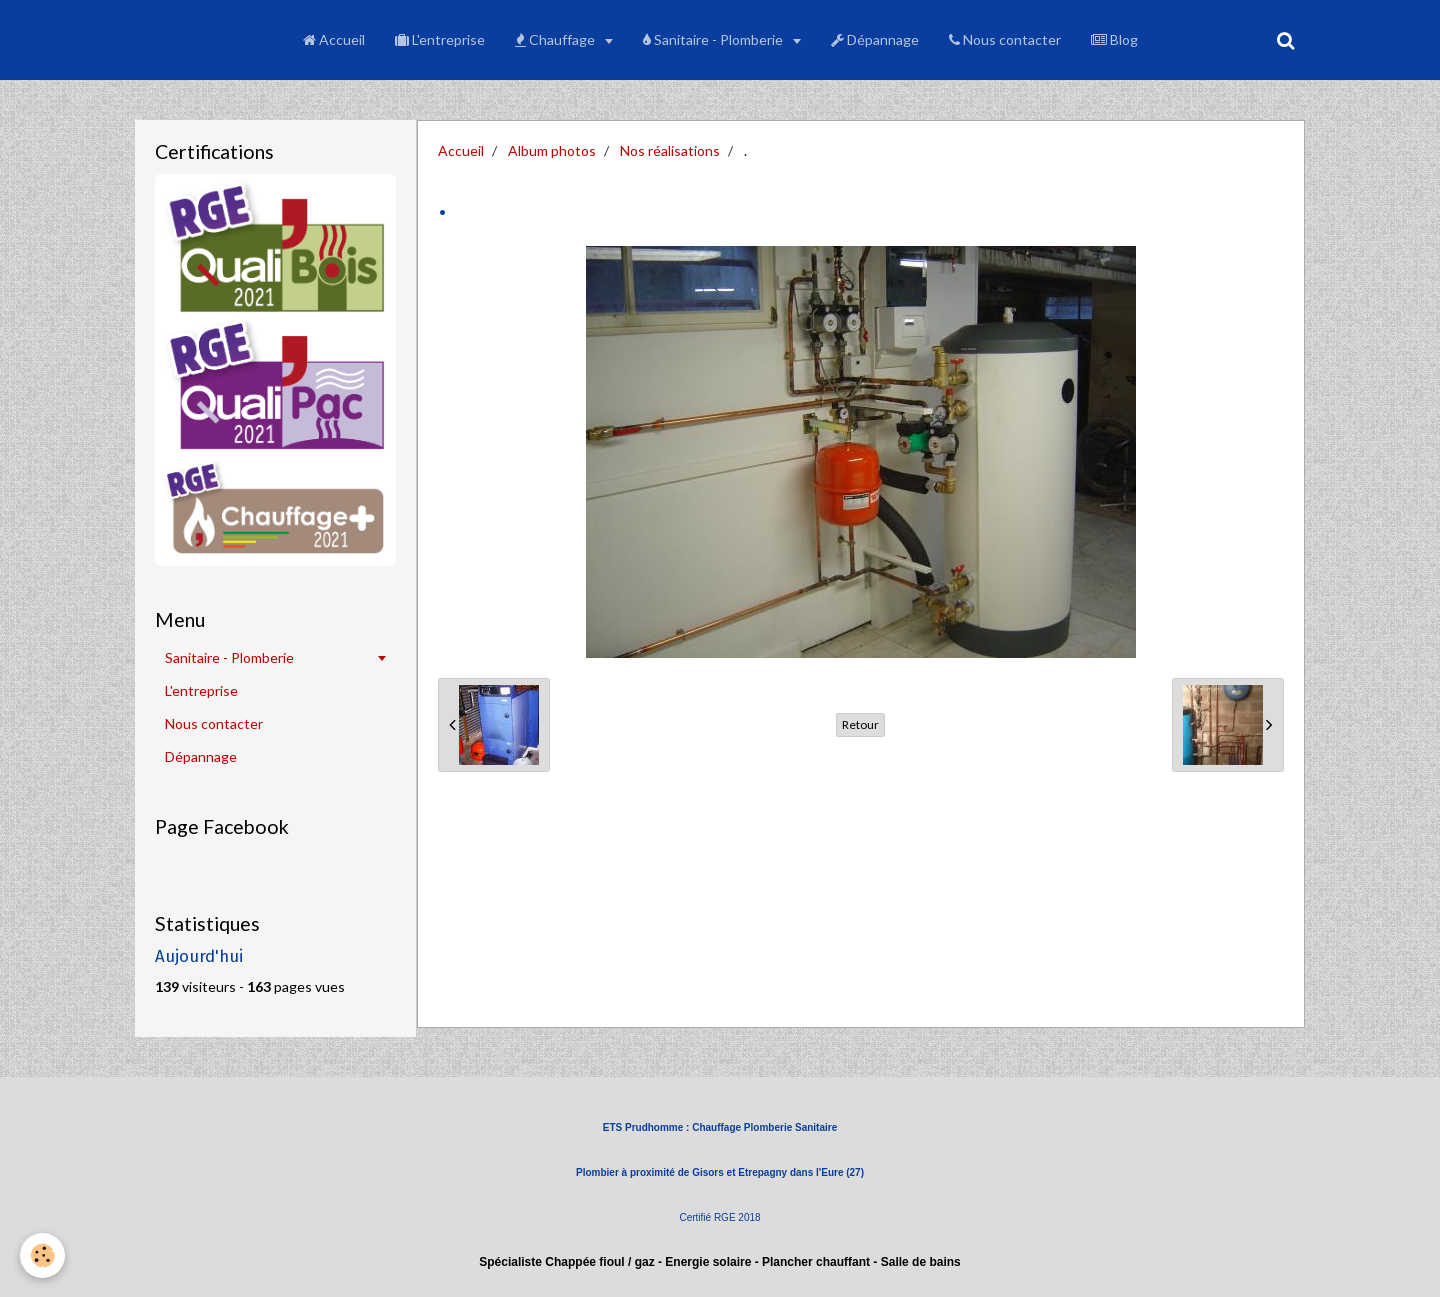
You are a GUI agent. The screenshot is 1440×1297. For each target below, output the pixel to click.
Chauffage (556, 39)
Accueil (334, 39)
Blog (1114, 39)
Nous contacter (1005, 39)
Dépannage (875, 39)
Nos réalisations (670, 150)
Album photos (552, 150)
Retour (860, 724)
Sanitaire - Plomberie (714, 39)
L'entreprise (440, 39)
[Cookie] (42, 1255)
